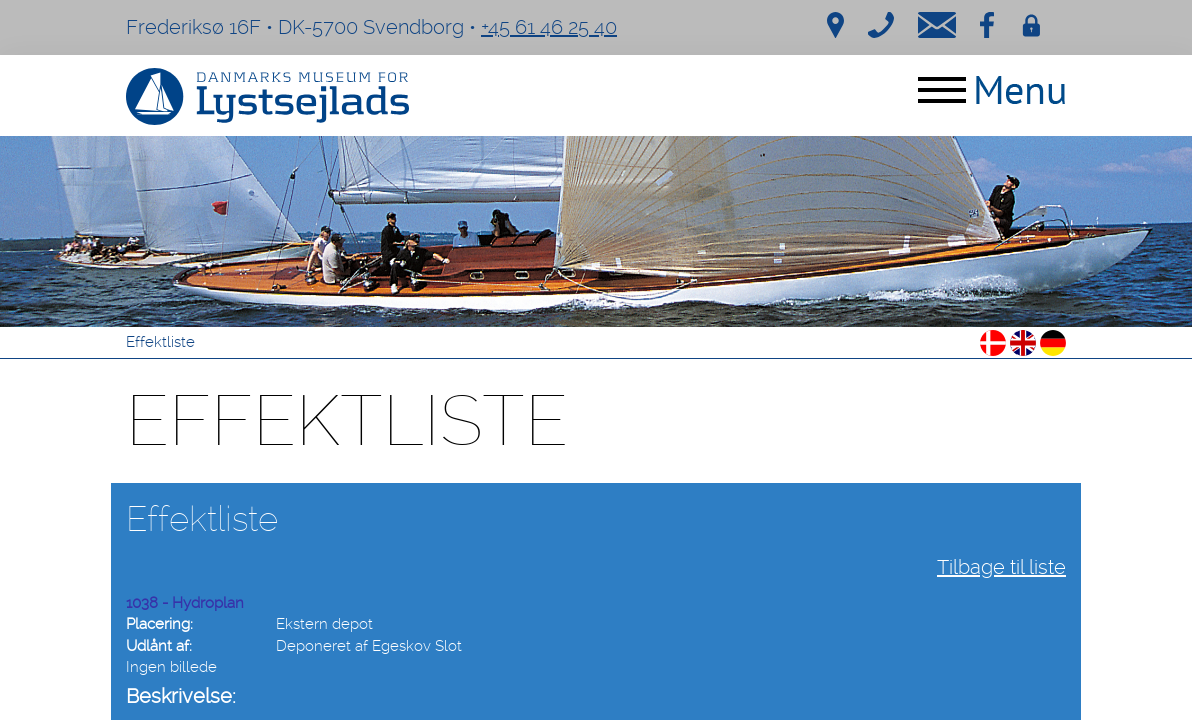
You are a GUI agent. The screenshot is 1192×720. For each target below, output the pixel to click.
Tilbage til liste (1001, 567)
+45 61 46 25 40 (549, 27)
